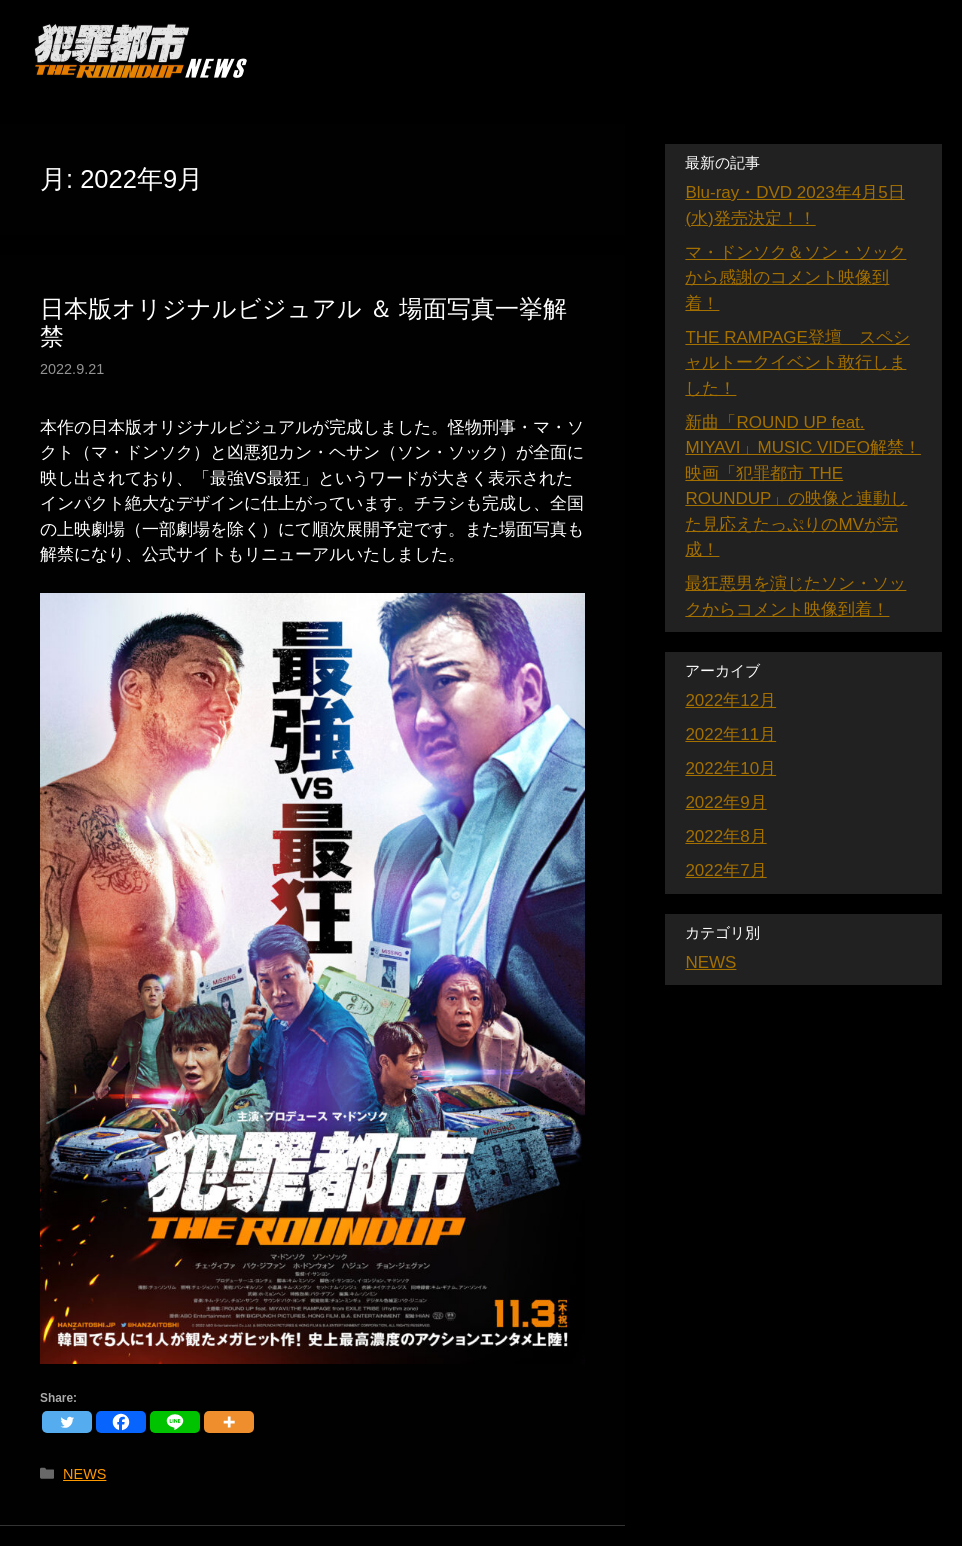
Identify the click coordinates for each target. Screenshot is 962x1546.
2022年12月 (730, 700)
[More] (229, 1422)
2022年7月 (725, 870)
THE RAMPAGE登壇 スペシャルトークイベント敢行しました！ (797, 363)
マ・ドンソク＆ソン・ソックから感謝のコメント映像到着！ (795, 278)
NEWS (84, 1474)
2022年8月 (725, 836)
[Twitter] (67, 1422)
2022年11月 (730, 734)
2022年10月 (730, 768)
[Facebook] (121, 1422)
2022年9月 (725, 802)
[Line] (175, 1422)
